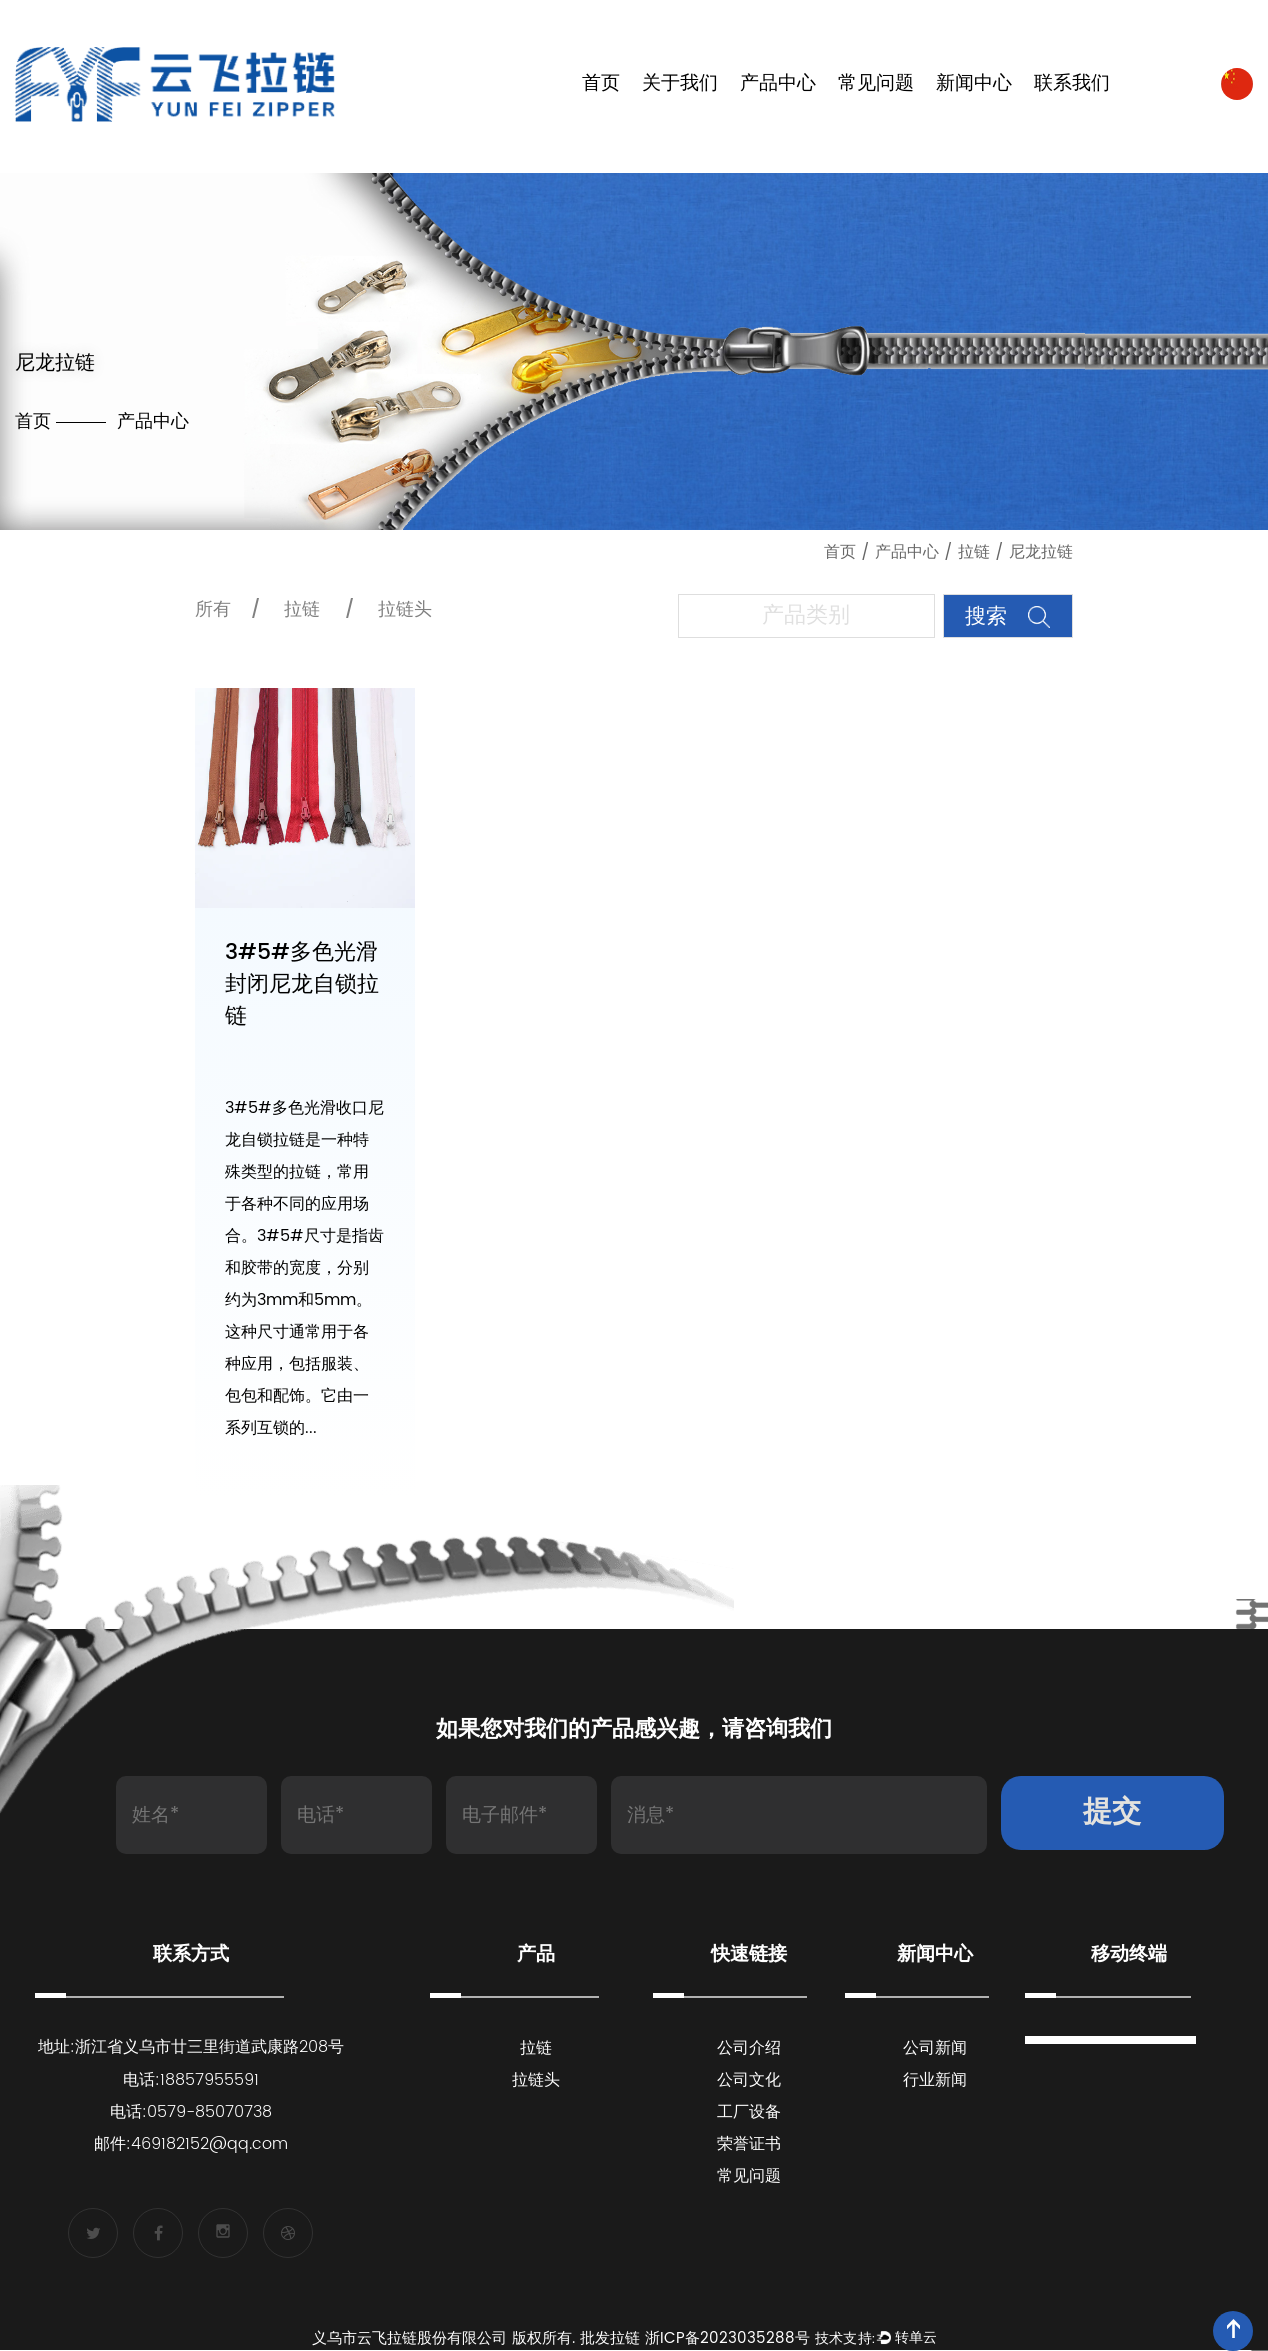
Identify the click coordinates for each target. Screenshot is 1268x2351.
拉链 (974, 552)
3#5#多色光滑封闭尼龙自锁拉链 (302, 985)
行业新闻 (935, 2081)
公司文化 (749, 2081)
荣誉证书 (749, 2145)
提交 (1112, 1813)
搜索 (1007, 617)
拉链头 (405, 609)
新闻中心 (974, 84)
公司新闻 (935, 2049)
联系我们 (1072, 84)
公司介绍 (749, 2049)
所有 (213, 609)
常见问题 (876, 84)
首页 (601, 84)
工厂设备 (749, 2113)
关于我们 (680, 84)
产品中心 (778, 84)
